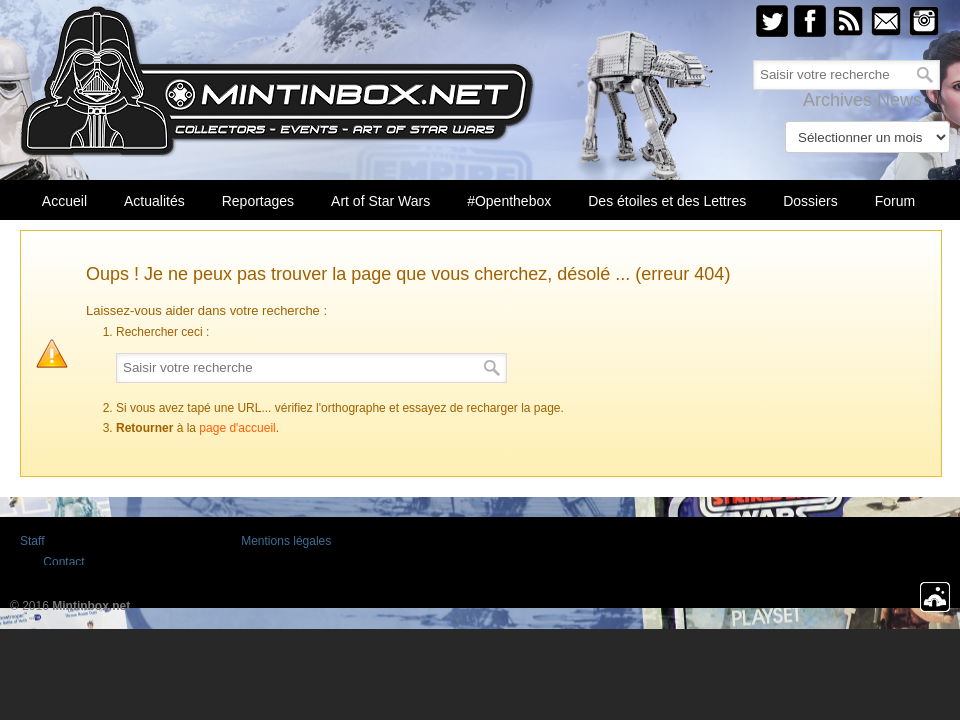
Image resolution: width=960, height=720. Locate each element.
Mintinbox (277, 81)
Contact (63, 562)
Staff (32, 541)
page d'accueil (237, 428)
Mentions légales (286, 541)
